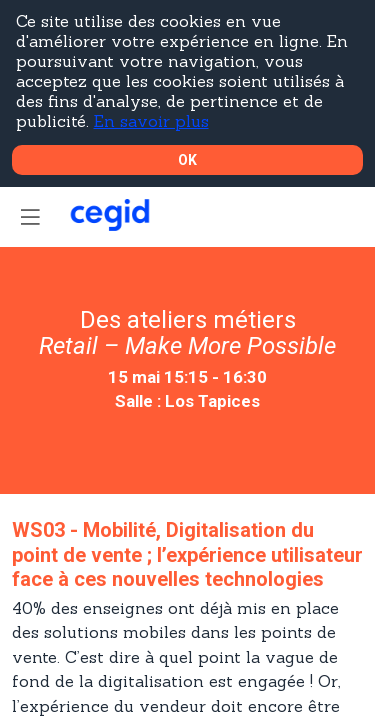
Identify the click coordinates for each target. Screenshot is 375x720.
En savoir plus (151, 121)
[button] (30, 217)
